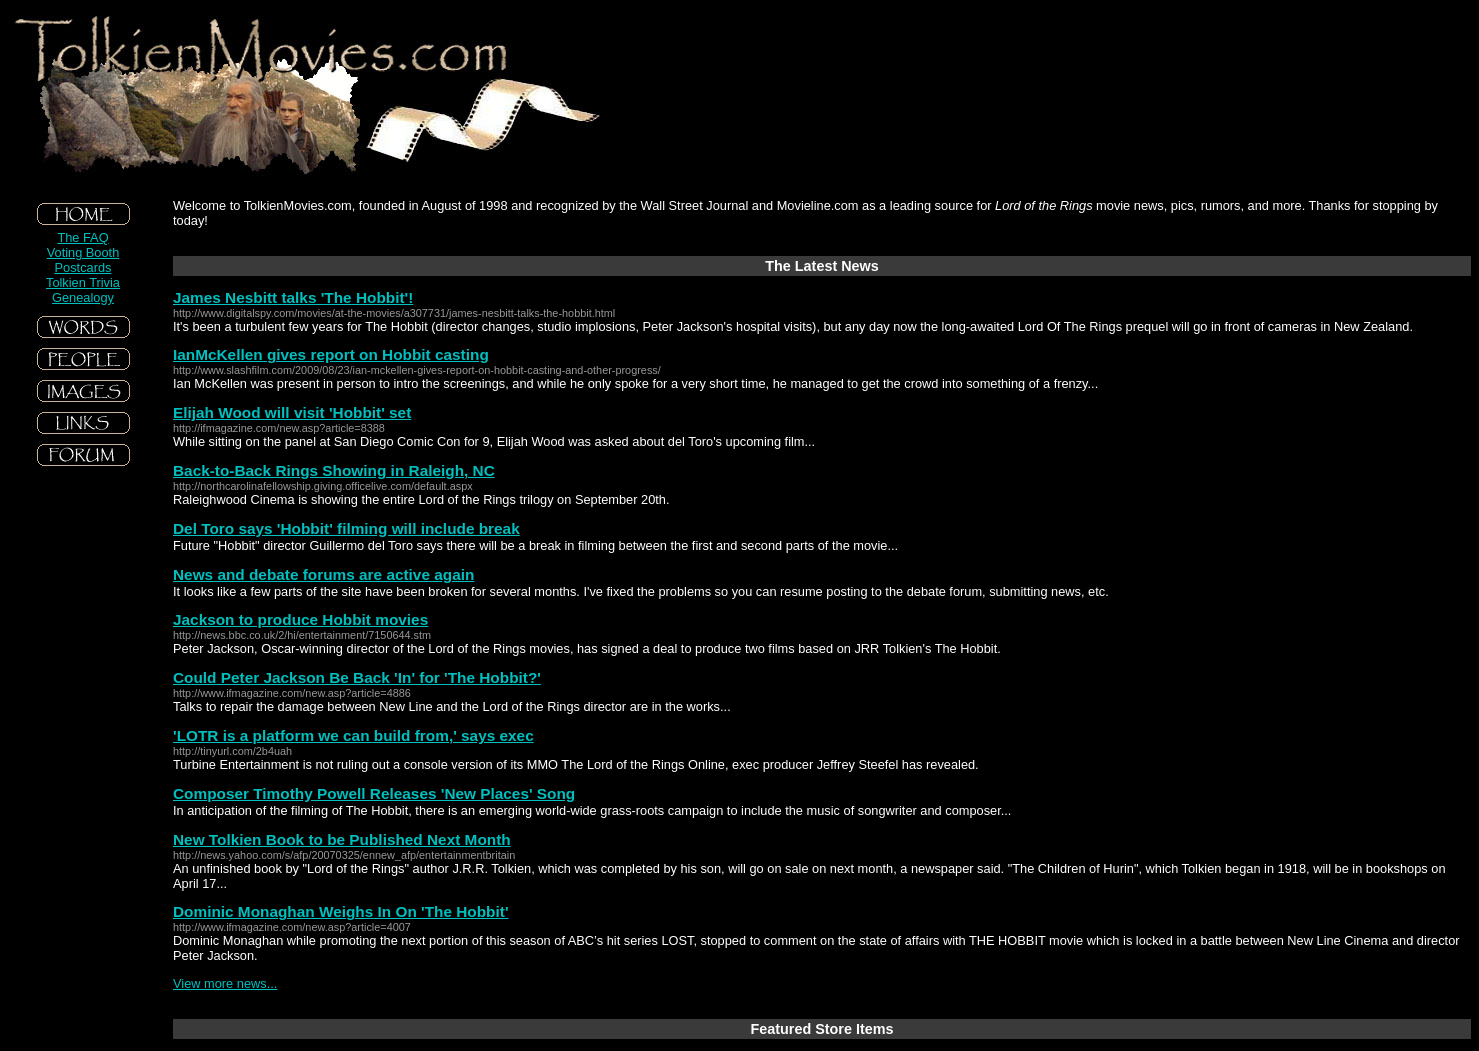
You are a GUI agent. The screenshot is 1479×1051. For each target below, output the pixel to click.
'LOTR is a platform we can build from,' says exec (353, 735)
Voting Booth (83, 252)
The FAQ (82, 237)
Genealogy (83, 297)
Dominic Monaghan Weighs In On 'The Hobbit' (341, 911)
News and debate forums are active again (323, 574)
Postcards (83, 267)
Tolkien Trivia (83, 282)
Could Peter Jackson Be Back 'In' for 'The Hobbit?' (357, 677)
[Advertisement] (83, 619)
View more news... (225, 983)
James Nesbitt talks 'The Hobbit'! (293, 297)
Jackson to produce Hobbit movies (300, 619)
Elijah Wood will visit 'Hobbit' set (292, 412)
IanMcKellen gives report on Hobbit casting (331, 354)
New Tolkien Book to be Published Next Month (342, 839)
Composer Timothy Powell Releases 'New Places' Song (374, 793)
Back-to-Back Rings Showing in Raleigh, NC (334, 470)
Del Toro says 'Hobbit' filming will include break (346, 528)
